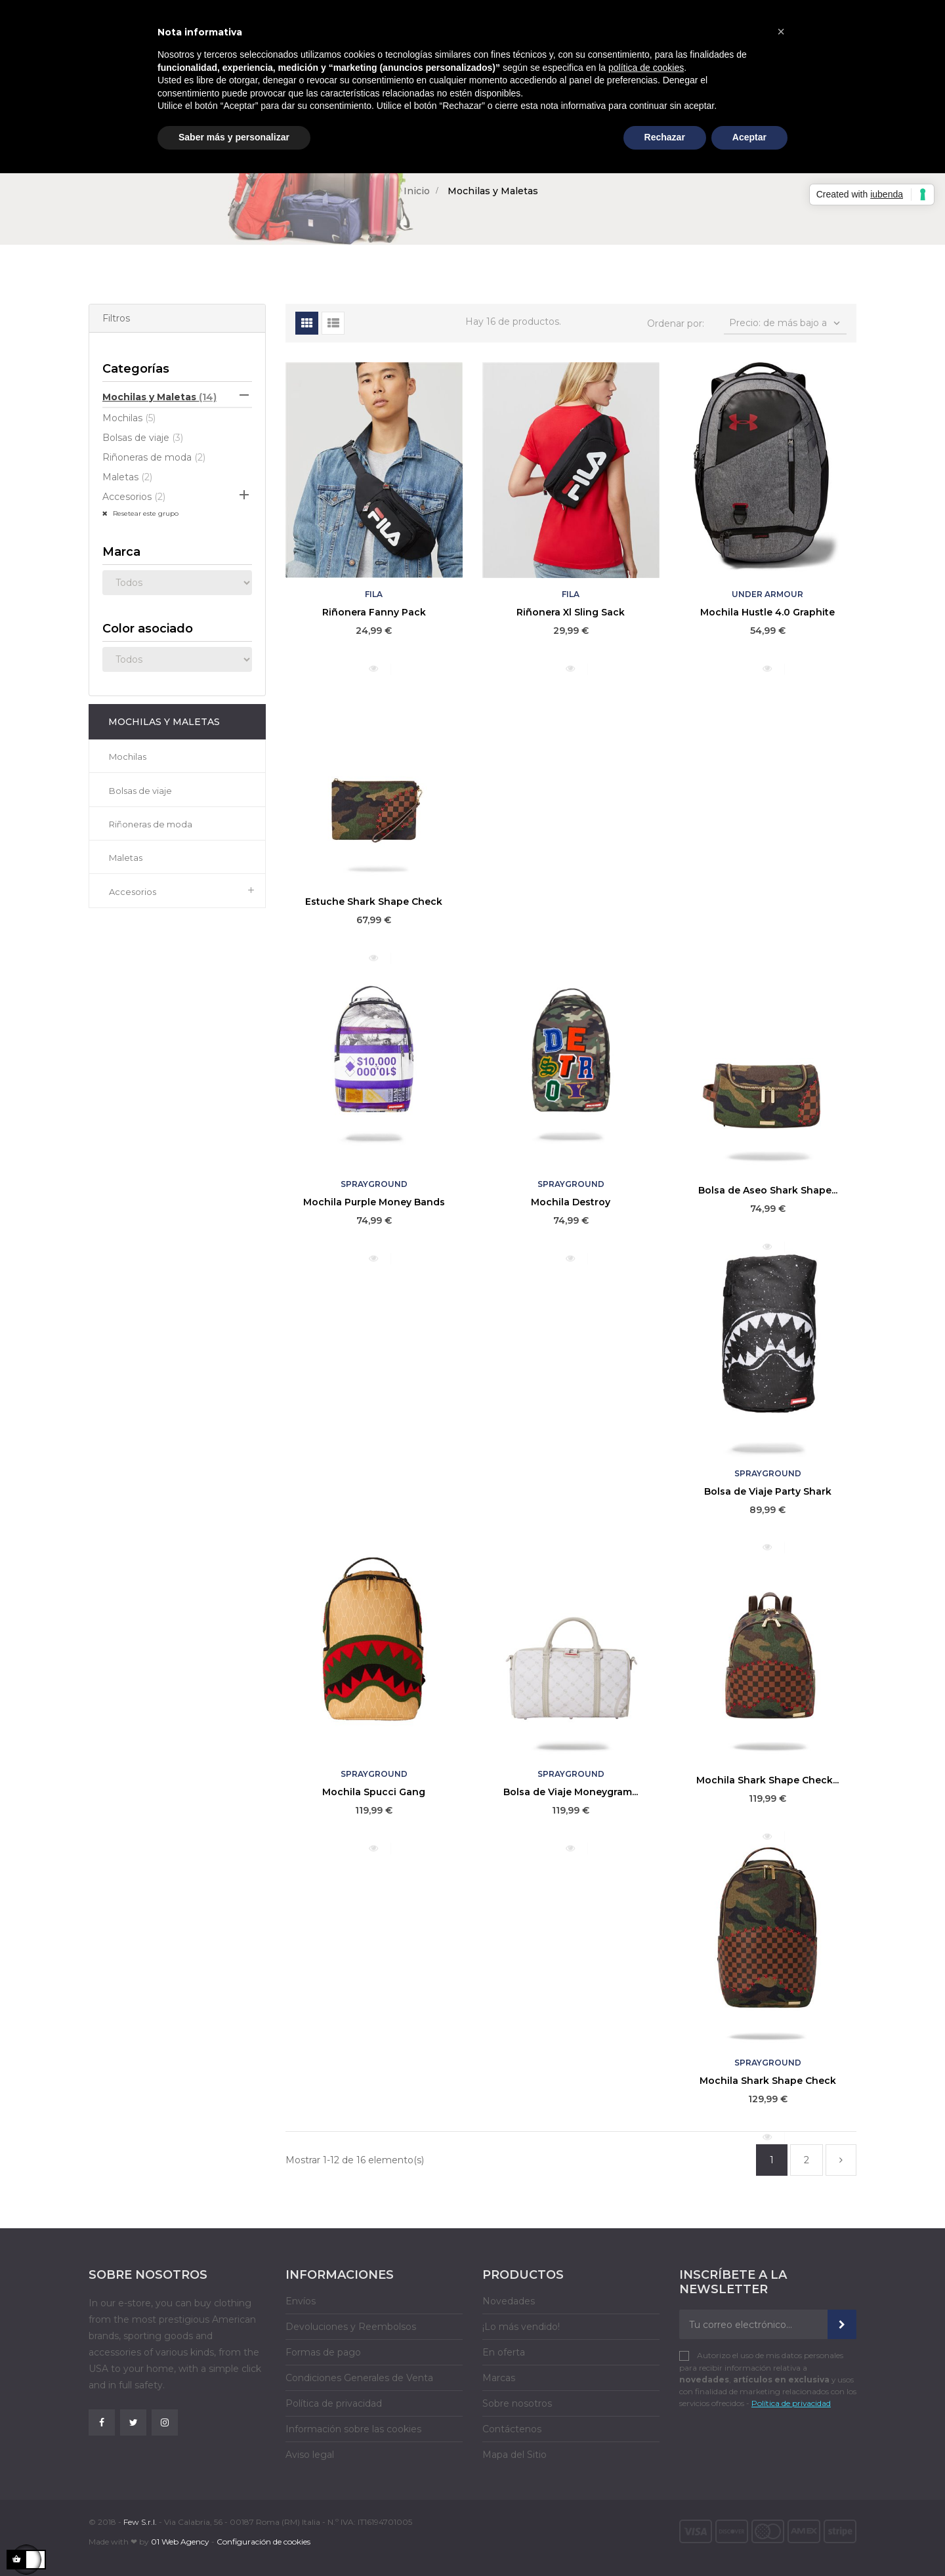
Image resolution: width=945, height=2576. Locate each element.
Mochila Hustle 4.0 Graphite (767, 612)
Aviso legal (309, 2455)
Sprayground (374, 1184)
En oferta (503, 2352)
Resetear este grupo (144, 513)
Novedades (508, 2301)
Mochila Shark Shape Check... (767, 1780)
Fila (374, 594)
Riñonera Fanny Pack (374, 612)
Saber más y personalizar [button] (233, 137)
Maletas (127, 477)
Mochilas (129, 418)
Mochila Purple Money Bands (374, 1202)
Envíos (300, 2301)
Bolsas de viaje (142, 438)
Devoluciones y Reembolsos (350, 2327)
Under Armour (767, 594)
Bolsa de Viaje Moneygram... (570, 1792)
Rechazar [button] (664, 137)
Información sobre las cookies (353, 2429)
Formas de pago (323, 2352)
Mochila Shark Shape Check (768, 2081)
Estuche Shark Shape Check (373, 901)
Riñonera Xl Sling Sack (570, 612)
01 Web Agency (180, 2541)
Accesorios (133, 497)
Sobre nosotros (517, 2403)
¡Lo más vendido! (521, 2327)
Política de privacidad (333, 2403)
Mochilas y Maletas (159, 397)
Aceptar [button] (749, 137)
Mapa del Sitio (514, 2455)
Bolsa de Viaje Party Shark (767, 1491)
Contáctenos (511, 2429)
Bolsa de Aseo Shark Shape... (767, 1190)
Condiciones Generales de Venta (359, 2378)
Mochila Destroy (570, 1202)
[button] (780, 31)
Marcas (498, 2378)
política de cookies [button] (646, 67)
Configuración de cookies (263, 2541)
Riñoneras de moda (153, 457)
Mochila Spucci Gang (373, 1792)
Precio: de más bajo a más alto (786, 326)
